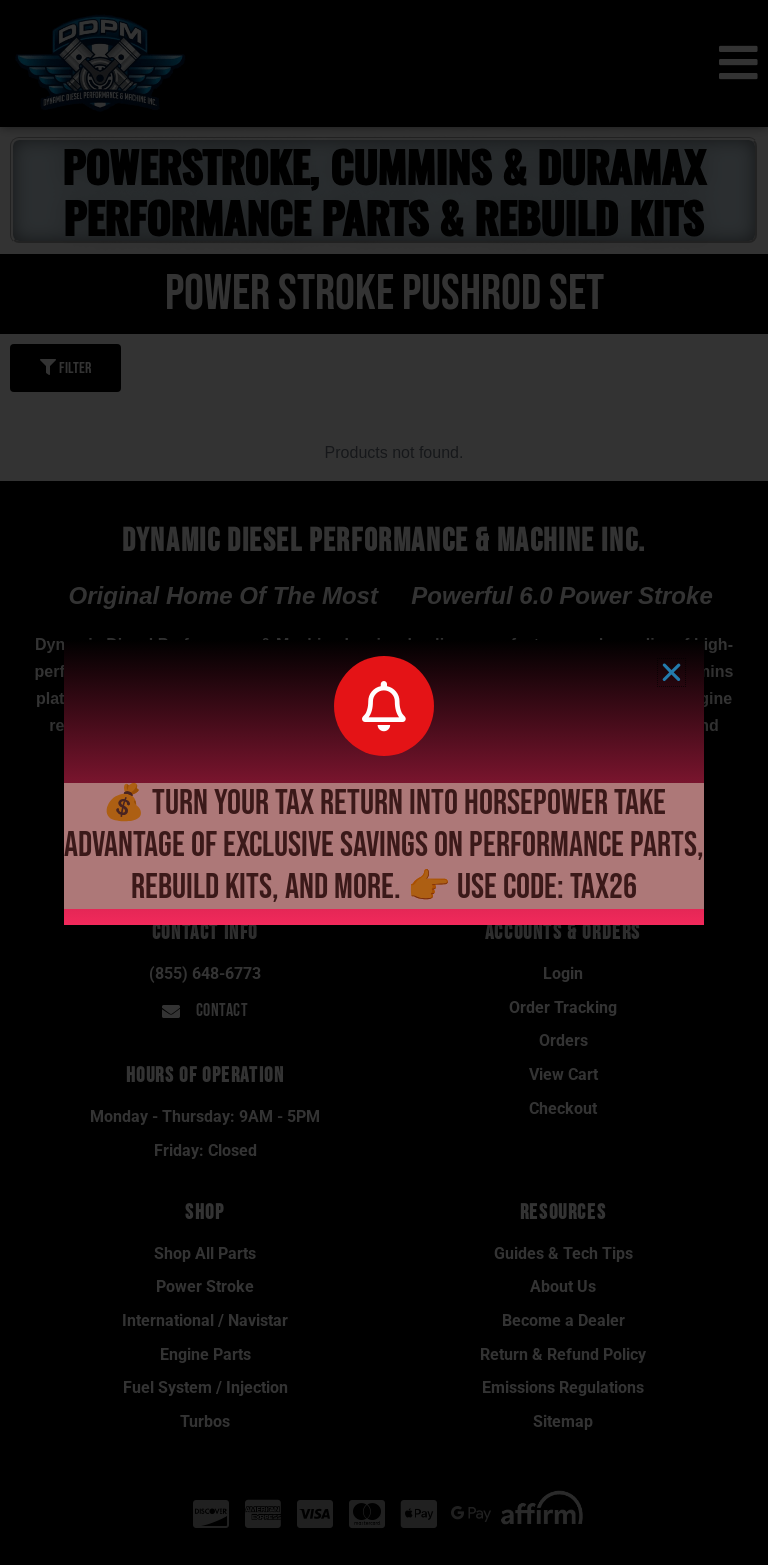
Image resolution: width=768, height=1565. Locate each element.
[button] (671, 672)
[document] (384, 782)
